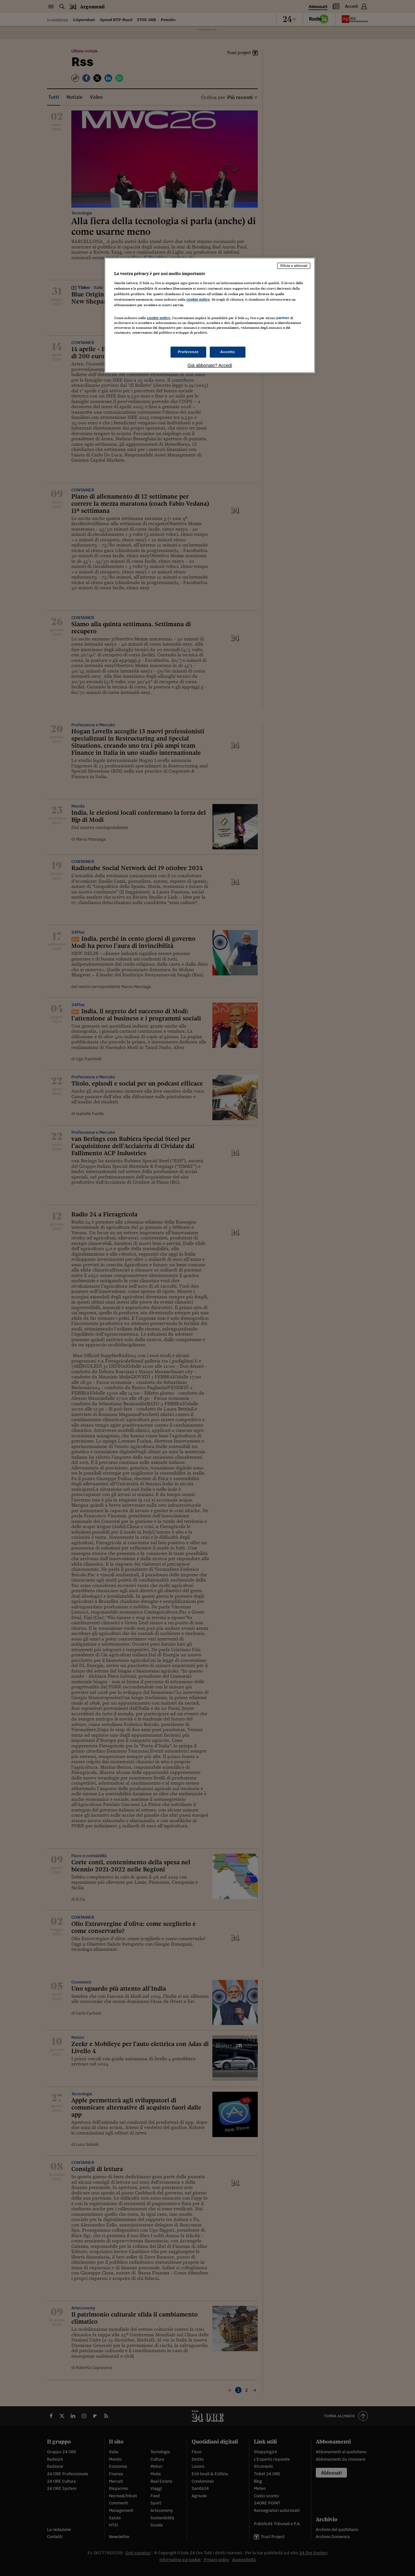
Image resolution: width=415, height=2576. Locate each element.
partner (282, 318)
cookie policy (198, 299)
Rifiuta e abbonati (293, 266)
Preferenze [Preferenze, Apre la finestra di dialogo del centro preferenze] (188, 352)
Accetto (227, 352)
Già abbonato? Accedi (210, 365)
